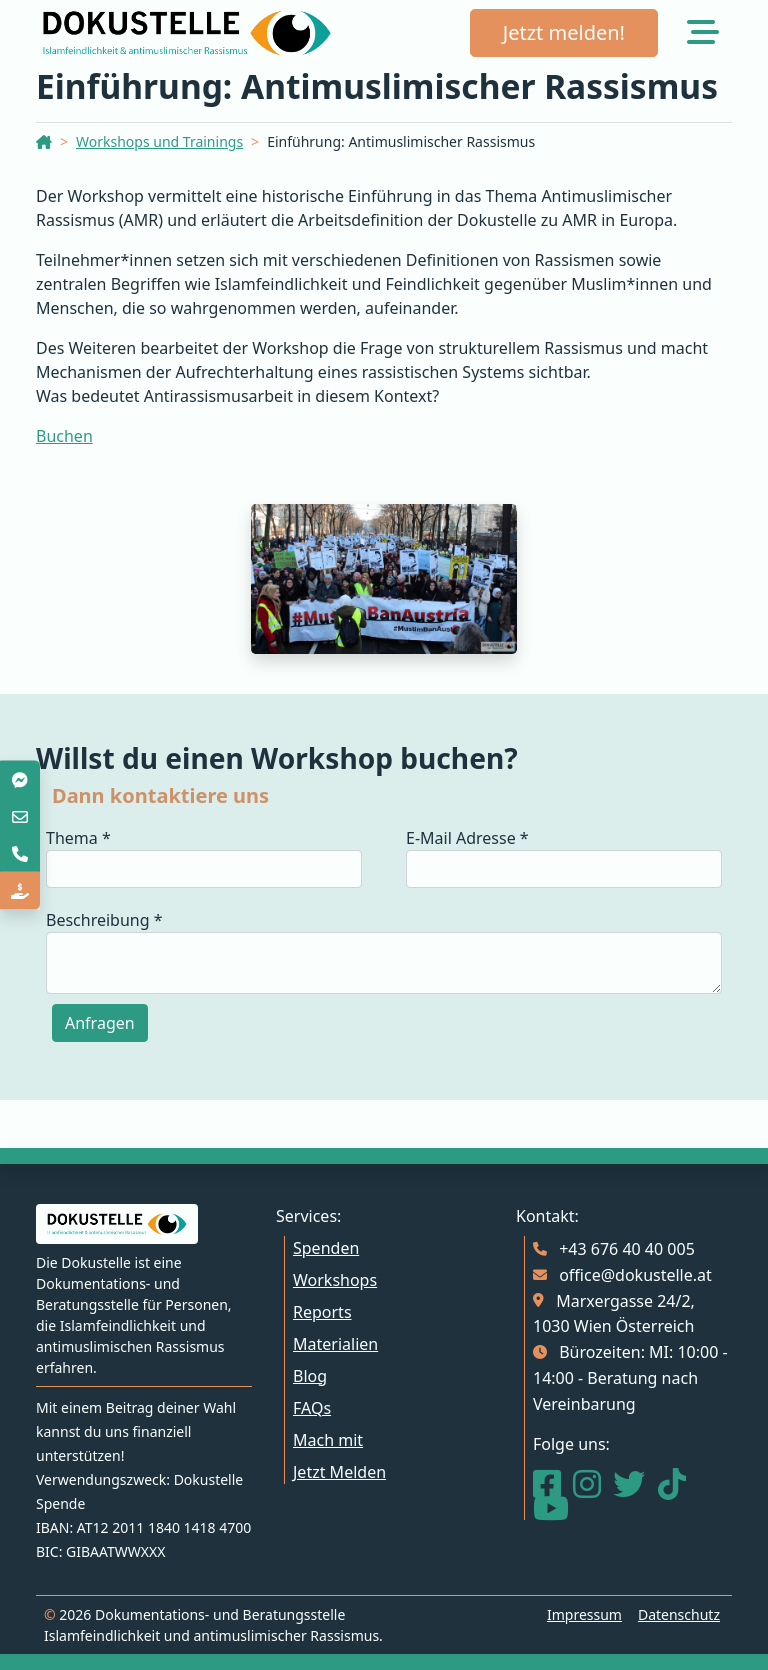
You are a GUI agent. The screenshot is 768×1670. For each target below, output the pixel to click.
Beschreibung (104, 920)
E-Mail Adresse (467, 838)
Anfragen (100, 1023)
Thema (78, 838)
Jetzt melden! (564, 32)
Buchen (64, 436)
